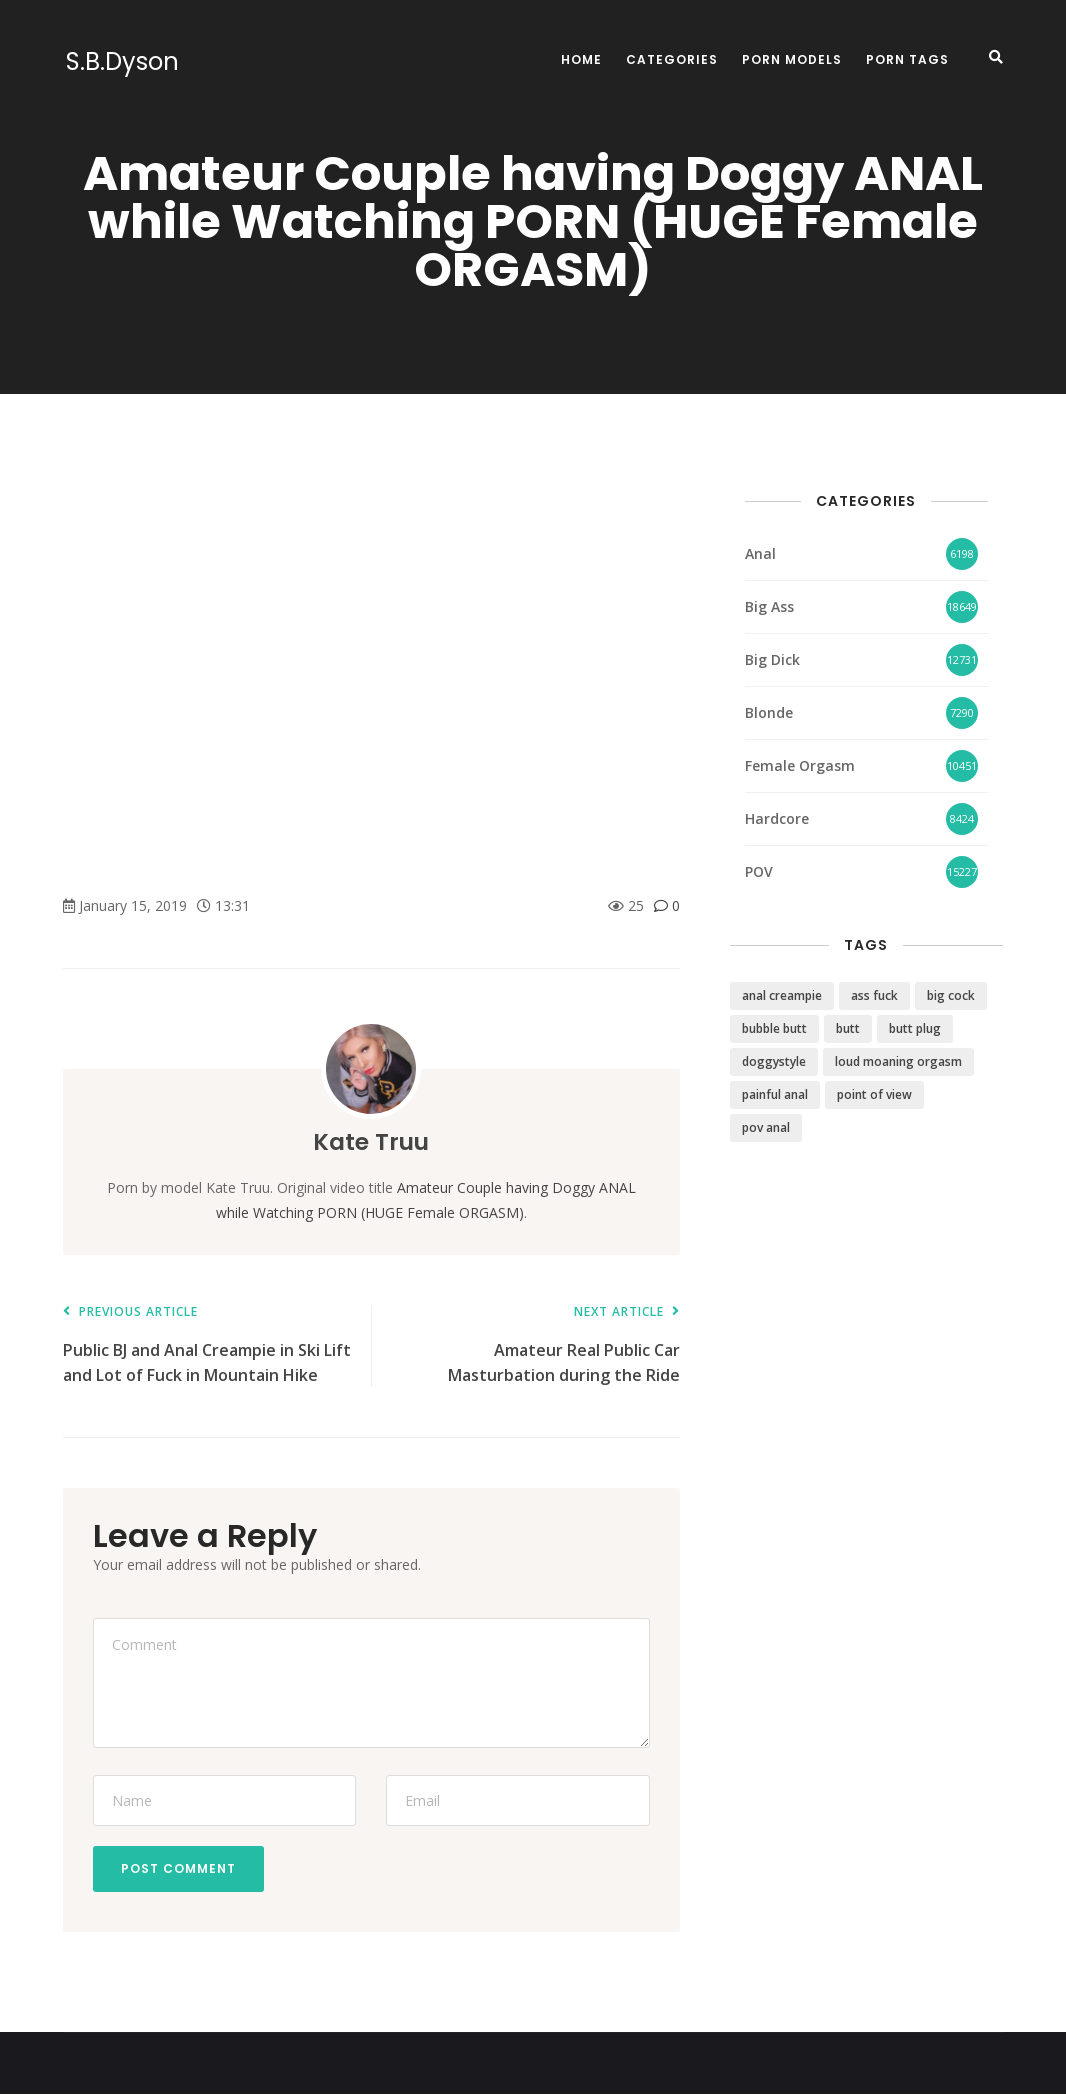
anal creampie (782, 995)
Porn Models (792, 59)
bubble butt (774, 1028)
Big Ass (769, 606)
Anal (760, 553)
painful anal (775, 1094)
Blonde (769, 712)
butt (848, 1028)
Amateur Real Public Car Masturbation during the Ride (535, 1345)
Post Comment (180, 1869)
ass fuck (874, 995)
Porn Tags (907, 59)
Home (581, 59)
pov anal (766, 1127)
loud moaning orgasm (898, 1061)
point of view (874, 1094)
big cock (951, 995)
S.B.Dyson (119, 62)
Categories (672, 59)
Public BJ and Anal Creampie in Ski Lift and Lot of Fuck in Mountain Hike (207, 1345)
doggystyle (774, 1061)
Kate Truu (371, 1141)
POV (759, 871)
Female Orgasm (800, 765)
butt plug (915, 1028)
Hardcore (777, 818)
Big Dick (772, 659)
